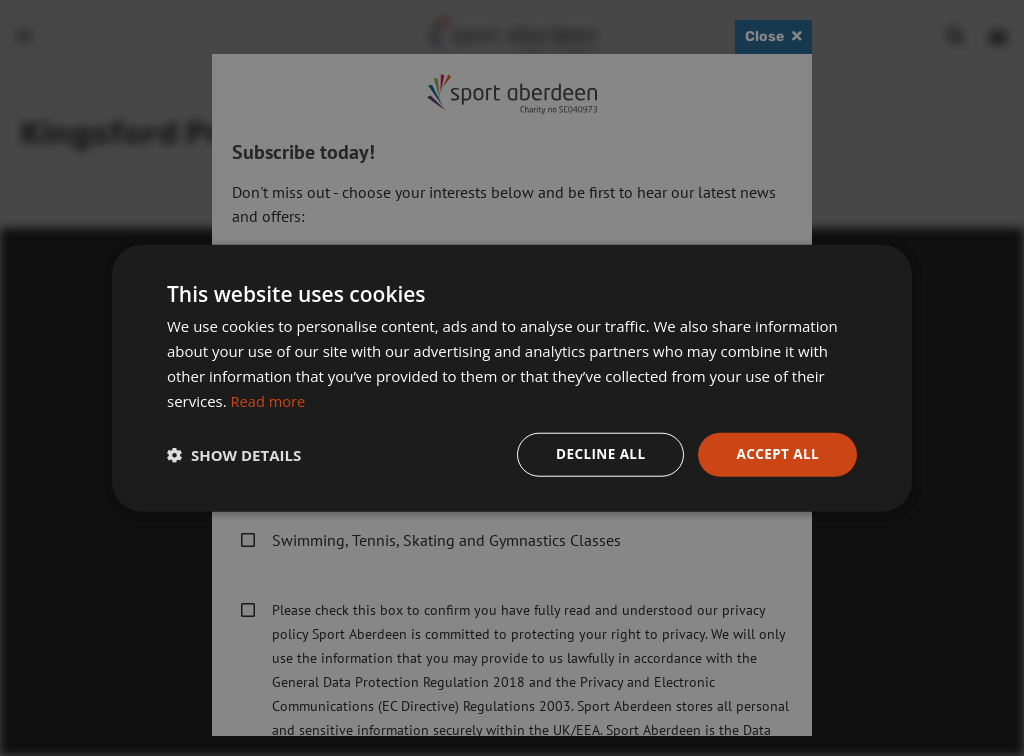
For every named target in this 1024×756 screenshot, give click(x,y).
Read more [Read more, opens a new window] (269, 400)
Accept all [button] (776, 453)
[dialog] (512, 378)
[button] (234, 455)
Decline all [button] (596, 453)
